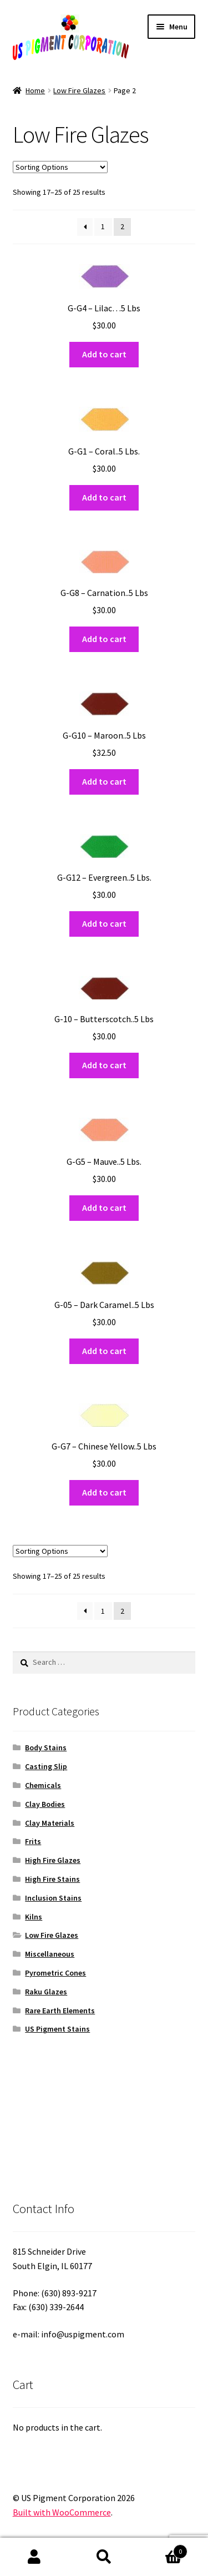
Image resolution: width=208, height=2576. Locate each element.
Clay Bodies (45, 1804)
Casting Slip (46, 1766)
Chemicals (43, 1785)
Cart (163, 2549)
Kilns (33, 1917)
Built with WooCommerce (62, 2512)
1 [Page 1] (103, 226)
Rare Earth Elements (60, 2011)
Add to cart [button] (104, 354)
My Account (34, 2557)
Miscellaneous (49, 1954)
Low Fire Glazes (79, 90)
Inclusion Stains (53, 1898)
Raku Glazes (46, 1992)
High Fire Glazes (52, 1860)
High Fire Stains (52, 1879)
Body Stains (46, 1747)
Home (35, 90)
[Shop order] (60, 167)
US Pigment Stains (57, 2029)
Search (104, 2557)
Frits (33, 1841)
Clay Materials (49, 1823)
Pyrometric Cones (55, 1973)
